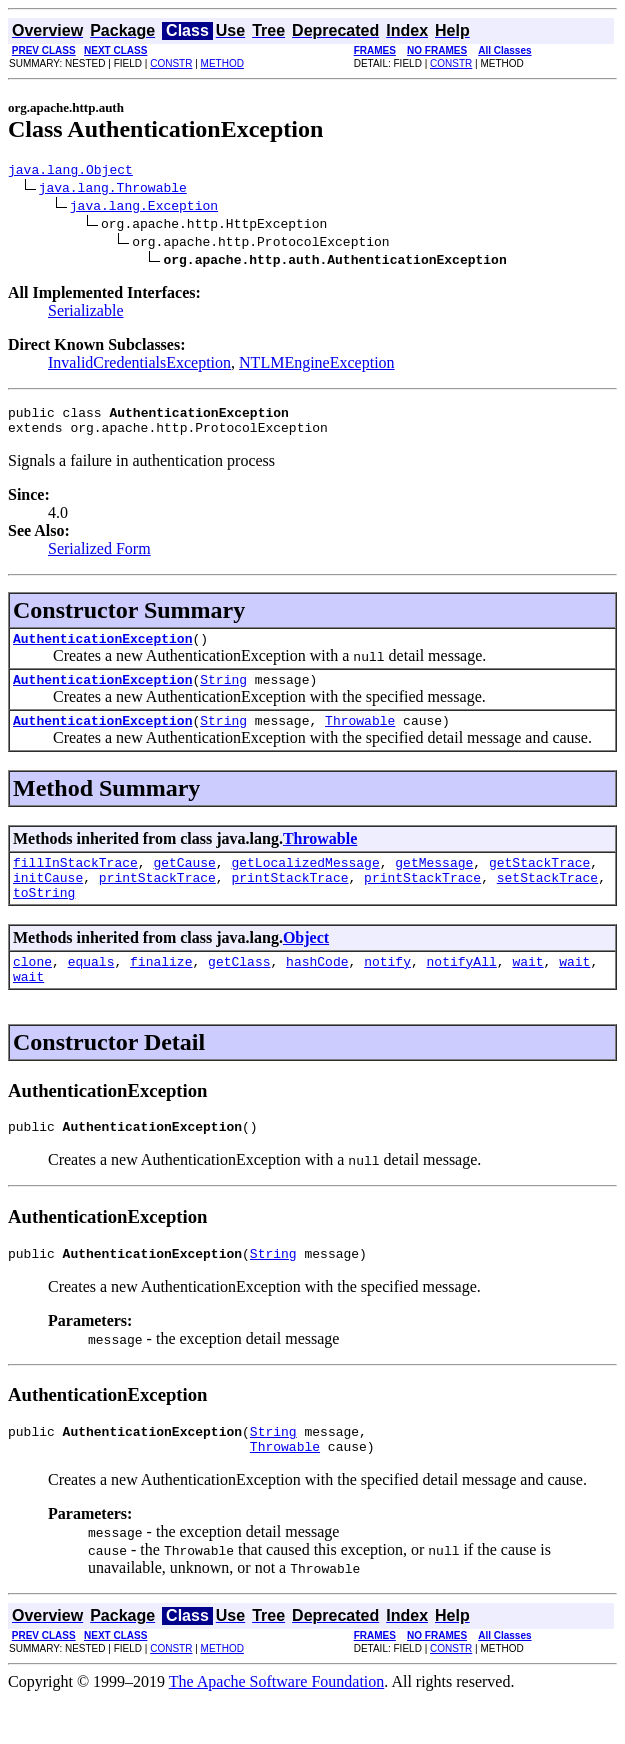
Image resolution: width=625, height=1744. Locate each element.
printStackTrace (157, 901)
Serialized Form (99, 557)
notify (387, 991)
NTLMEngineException (317, 365)
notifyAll (462, 991)
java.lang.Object (70, 172)
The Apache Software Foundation (277, 1726)
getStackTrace (539, 883)
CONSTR (171, 63)
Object (306, 964)
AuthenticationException (102, 650)
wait (527, 991)
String (223, 694)
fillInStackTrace (75, 883)
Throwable (360, 738)
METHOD (222, 63)
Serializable (86, 313)
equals (91, 991)
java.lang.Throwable (113, 190)
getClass (239, 991)
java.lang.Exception (144, 208)
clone (32, 991)
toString (44, 919)
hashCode (317, 991)
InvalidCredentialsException (139, 365)
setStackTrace (547, 901)
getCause (184, 883)
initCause (48, 901)
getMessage (434, 883)
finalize (161, 991)
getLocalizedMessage (305, 883)
